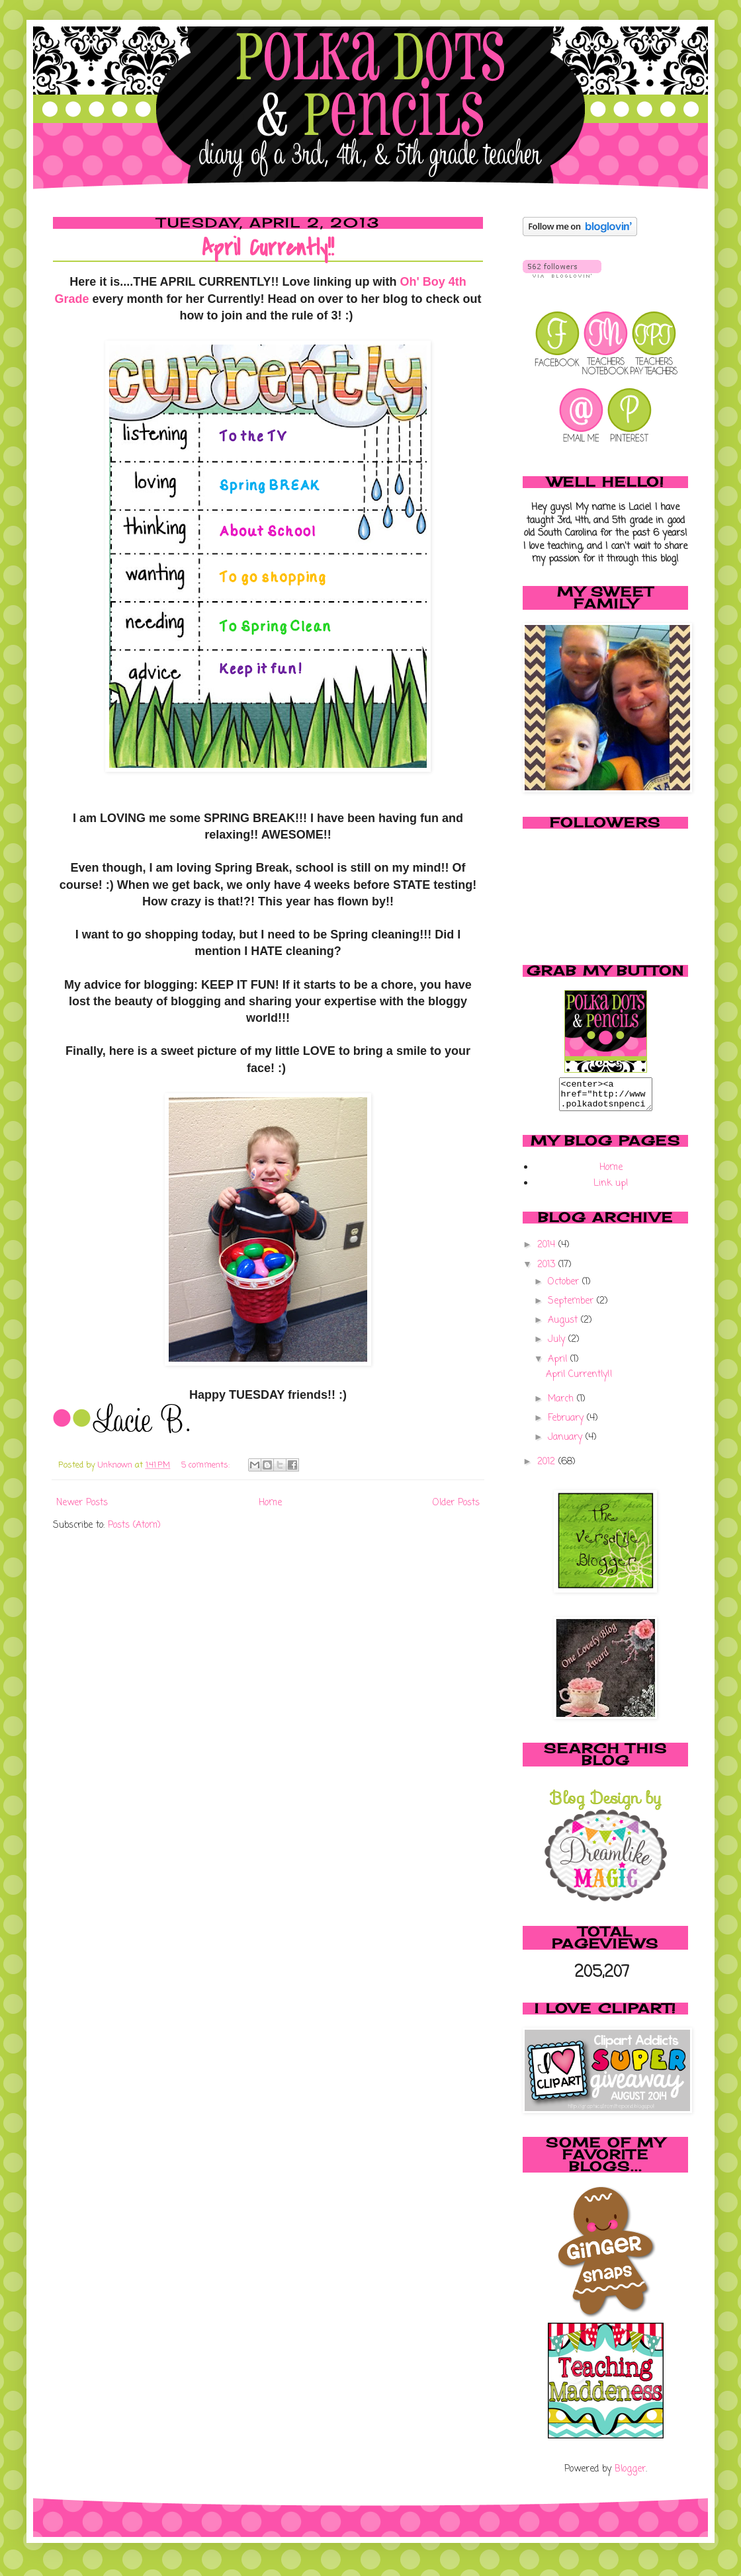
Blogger (630, 2475)
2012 (547, 1468)
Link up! (611, 1189)
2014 (547, 1251)
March (562, 1405)
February (567, 1424)
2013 (547, 1271)
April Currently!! (268, 248)
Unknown (116, 1465)
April (559, 1365)
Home (270, 1503)
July (558, 1345)
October (565, 1288)
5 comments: (206, 1465)
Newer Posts (82, 1503)
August (564, 1326)
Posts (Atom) (134, 1525)
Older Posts (456, 1503)
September (572, 1307)
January (567, 1443)
